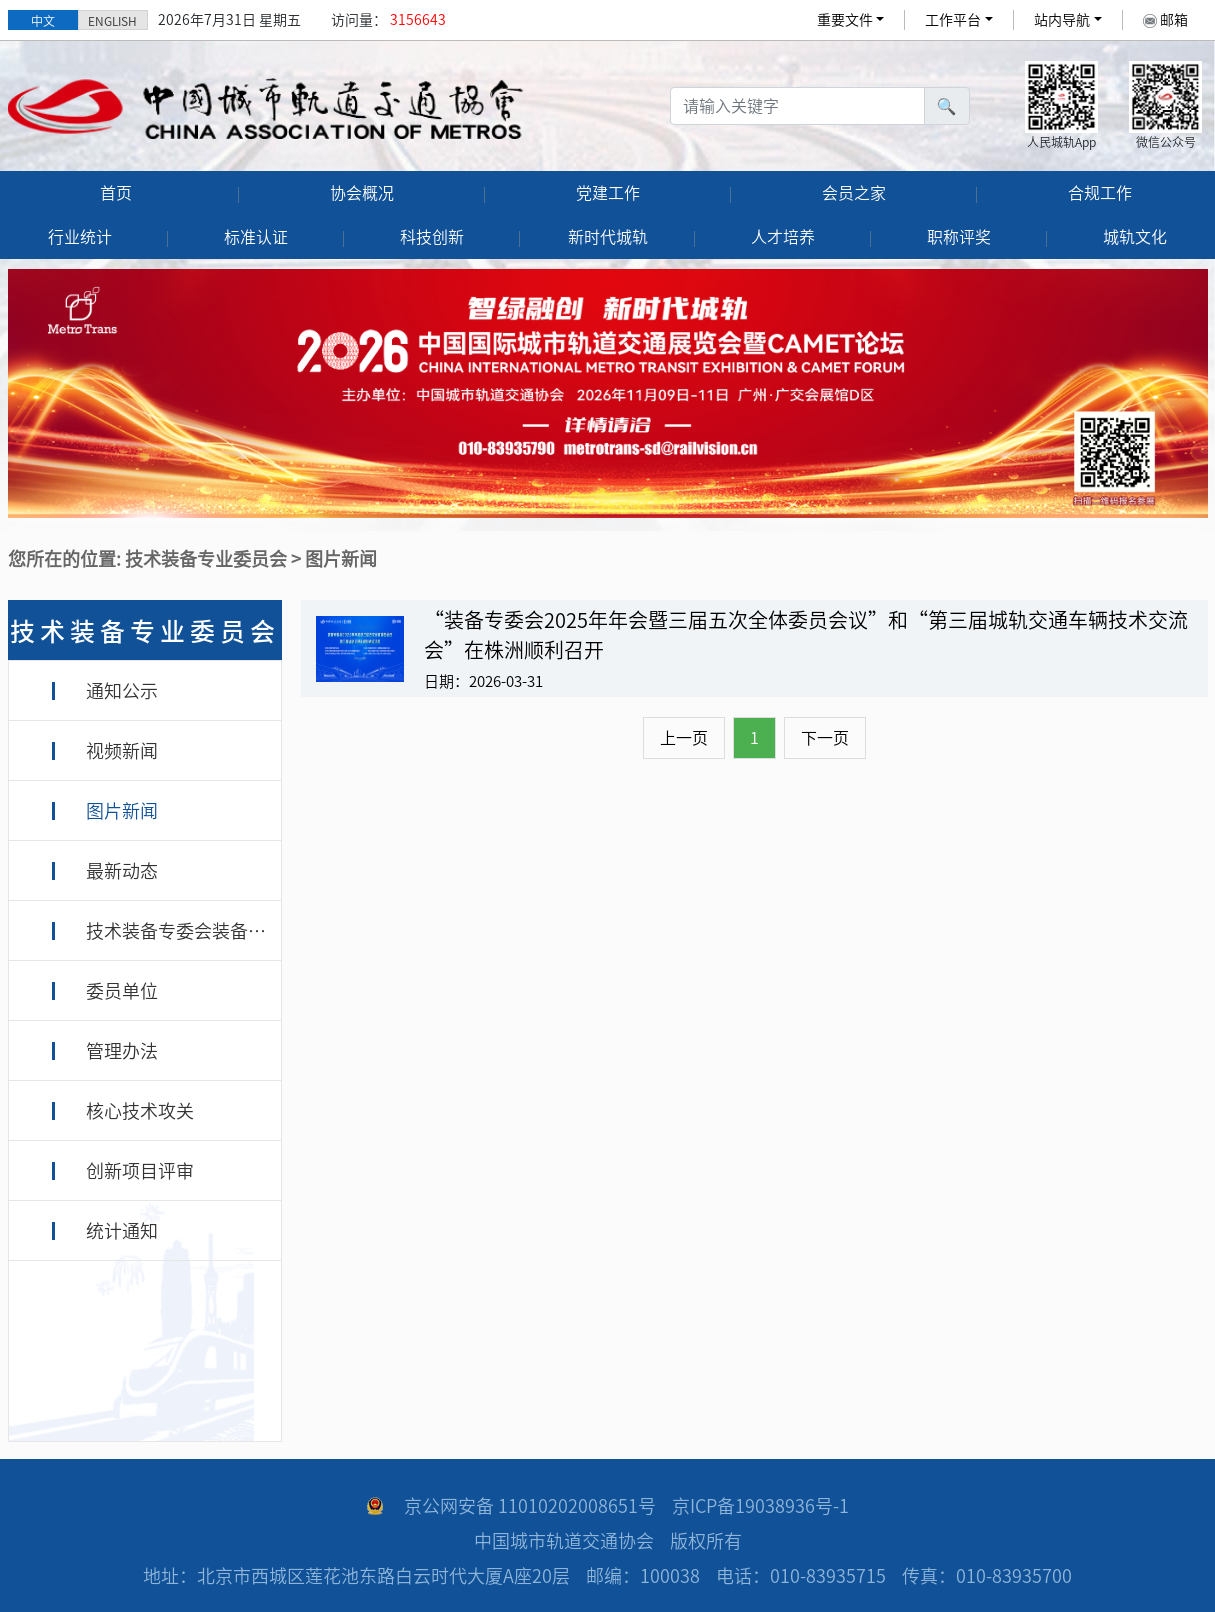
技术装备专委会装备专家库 (194, 931)
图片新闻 (122, 811)
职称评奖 (959, 237)
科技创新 (432, 237)
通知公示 (122, 691)
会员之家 (854, 193)
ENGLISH (112, 21)
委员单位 (122, 991)
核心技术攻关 (140, 1111)
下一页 (825, 738)
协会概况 (362, 193)
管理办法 (122, 1051)
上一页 (684, 738)
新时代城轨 (608, 237)
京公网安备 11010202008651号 (530, 1506)
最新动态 (122, 871)
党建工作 (608, 193)
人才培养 (783, 237)
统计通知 (122, 1231)
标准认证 (256, 237)
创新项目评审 (140, 1171)
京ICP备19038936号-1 (760, 1506)
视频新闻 (122, 751)
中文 (43, 21)
